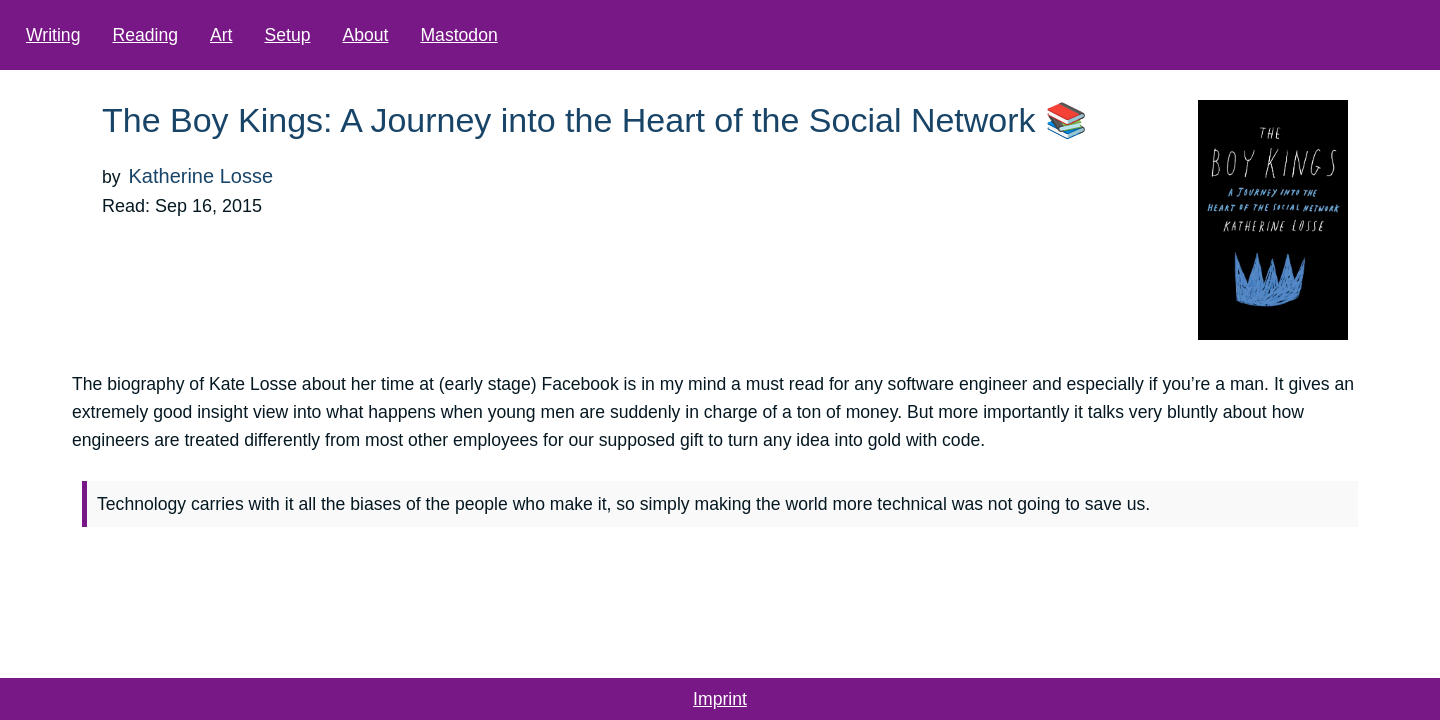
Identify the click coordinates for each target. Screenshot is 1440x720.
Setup (337, 35)
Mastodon (508, 35)
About (415, 35)
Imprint (720, 699)
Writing (103, 35)
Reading (195, 35)
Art (271, 35)
